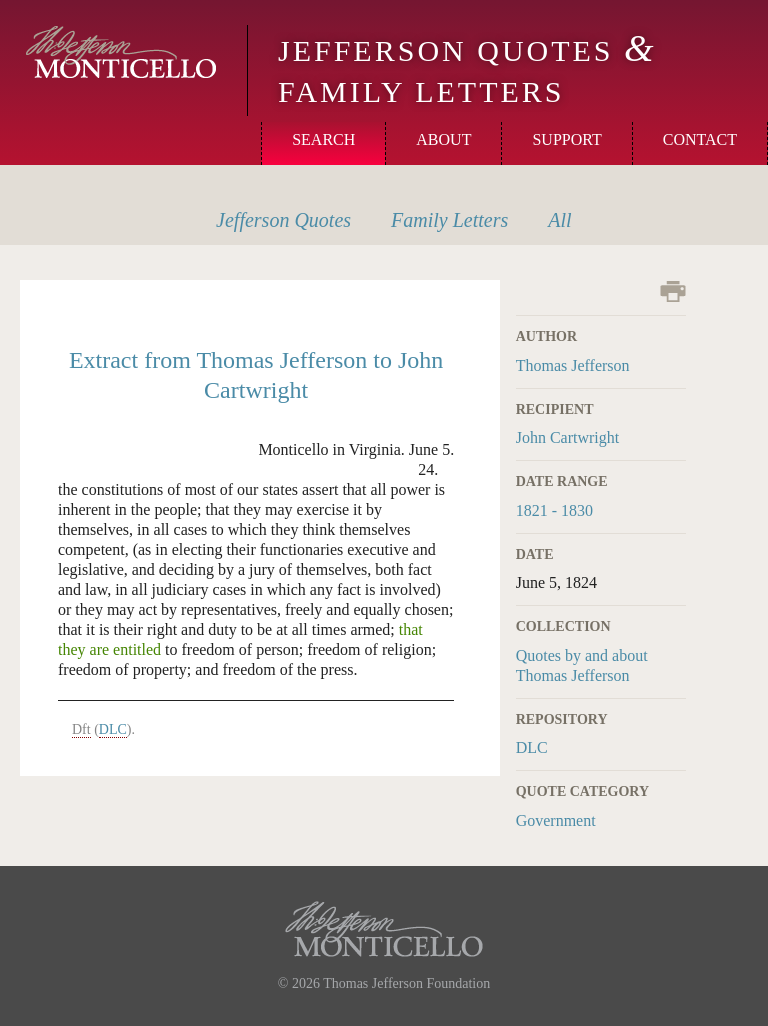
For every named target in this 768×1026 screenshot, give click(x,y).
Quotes (283, 220)
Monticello (121, 52)
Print (673, 291)
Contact (700, 139)
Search (323, 139)
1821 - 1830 (554, 510)
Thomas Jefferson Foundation (406, 983)
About (443, 139)
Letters (449, 220)
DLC (532, 747)
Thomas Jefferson (573, 365)
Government (556, 820)
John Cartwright (568, 437)
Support (566, 139)
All (559, 220)
